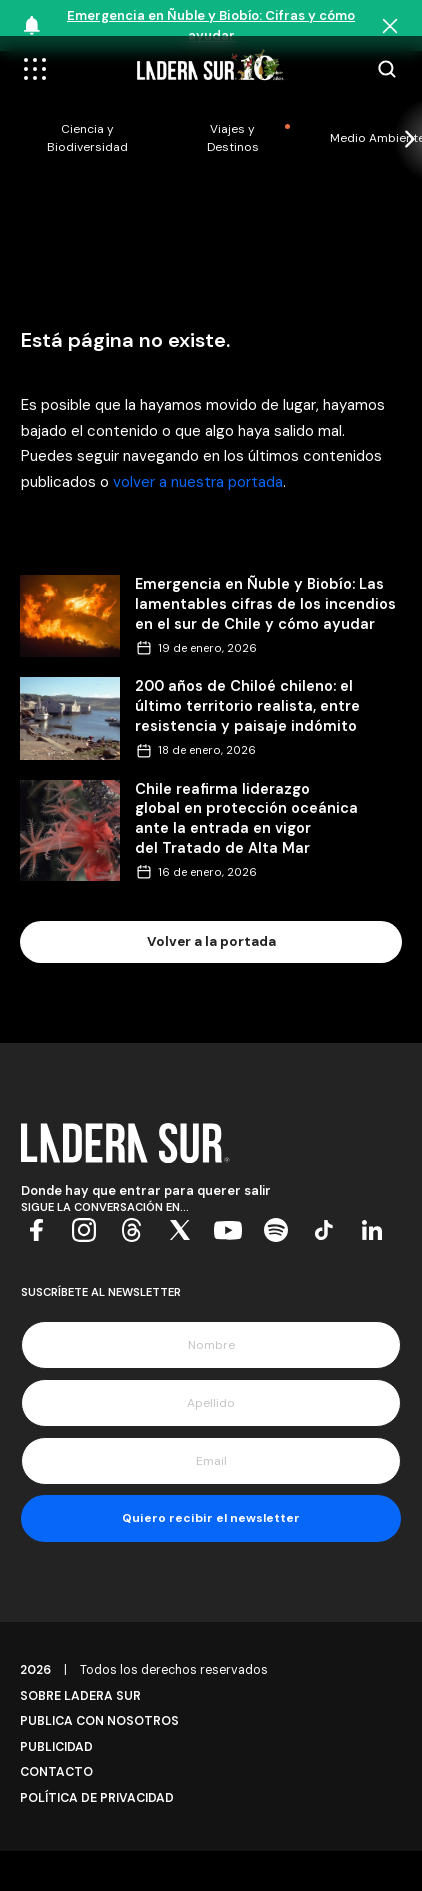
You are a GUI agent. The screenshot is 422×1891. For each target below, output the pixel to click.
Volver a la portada (211, 941)
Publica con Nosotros (99, 1721)
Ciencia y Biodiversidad (87, 138)
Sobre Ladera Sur (80, 1696)
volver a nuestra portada (198, 482)
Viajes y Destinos (233, 138)
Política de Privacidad (97, 1798)
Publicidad (56, 1747)
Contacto (56, 1772)
